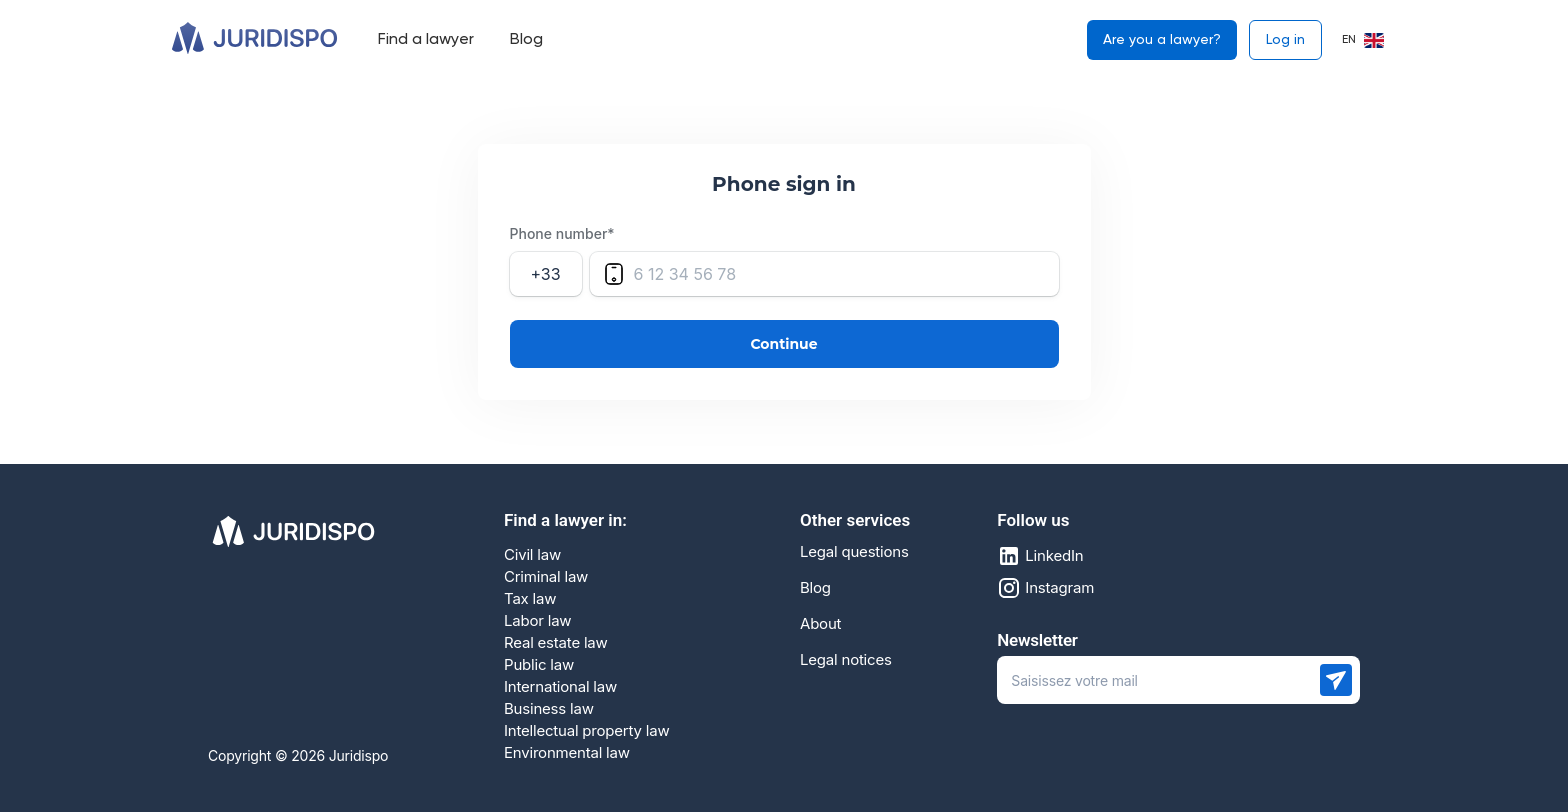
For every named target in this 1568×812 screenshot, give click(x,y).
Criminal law (546, 576)
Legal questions (854, 552)
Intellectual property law (586, 730)
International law (560, 686)
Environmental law (567, 752)
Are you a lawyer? (1162, 40)
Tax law (530, 598)
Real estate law (556, 642)
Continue (784, 344)
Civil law (532, 554)
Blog (815, 588)
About (820, 624)
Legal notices (846, 660)
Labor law (537, 620)
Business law (549, 708)
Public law (539, 664)
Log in (1285, 40)
